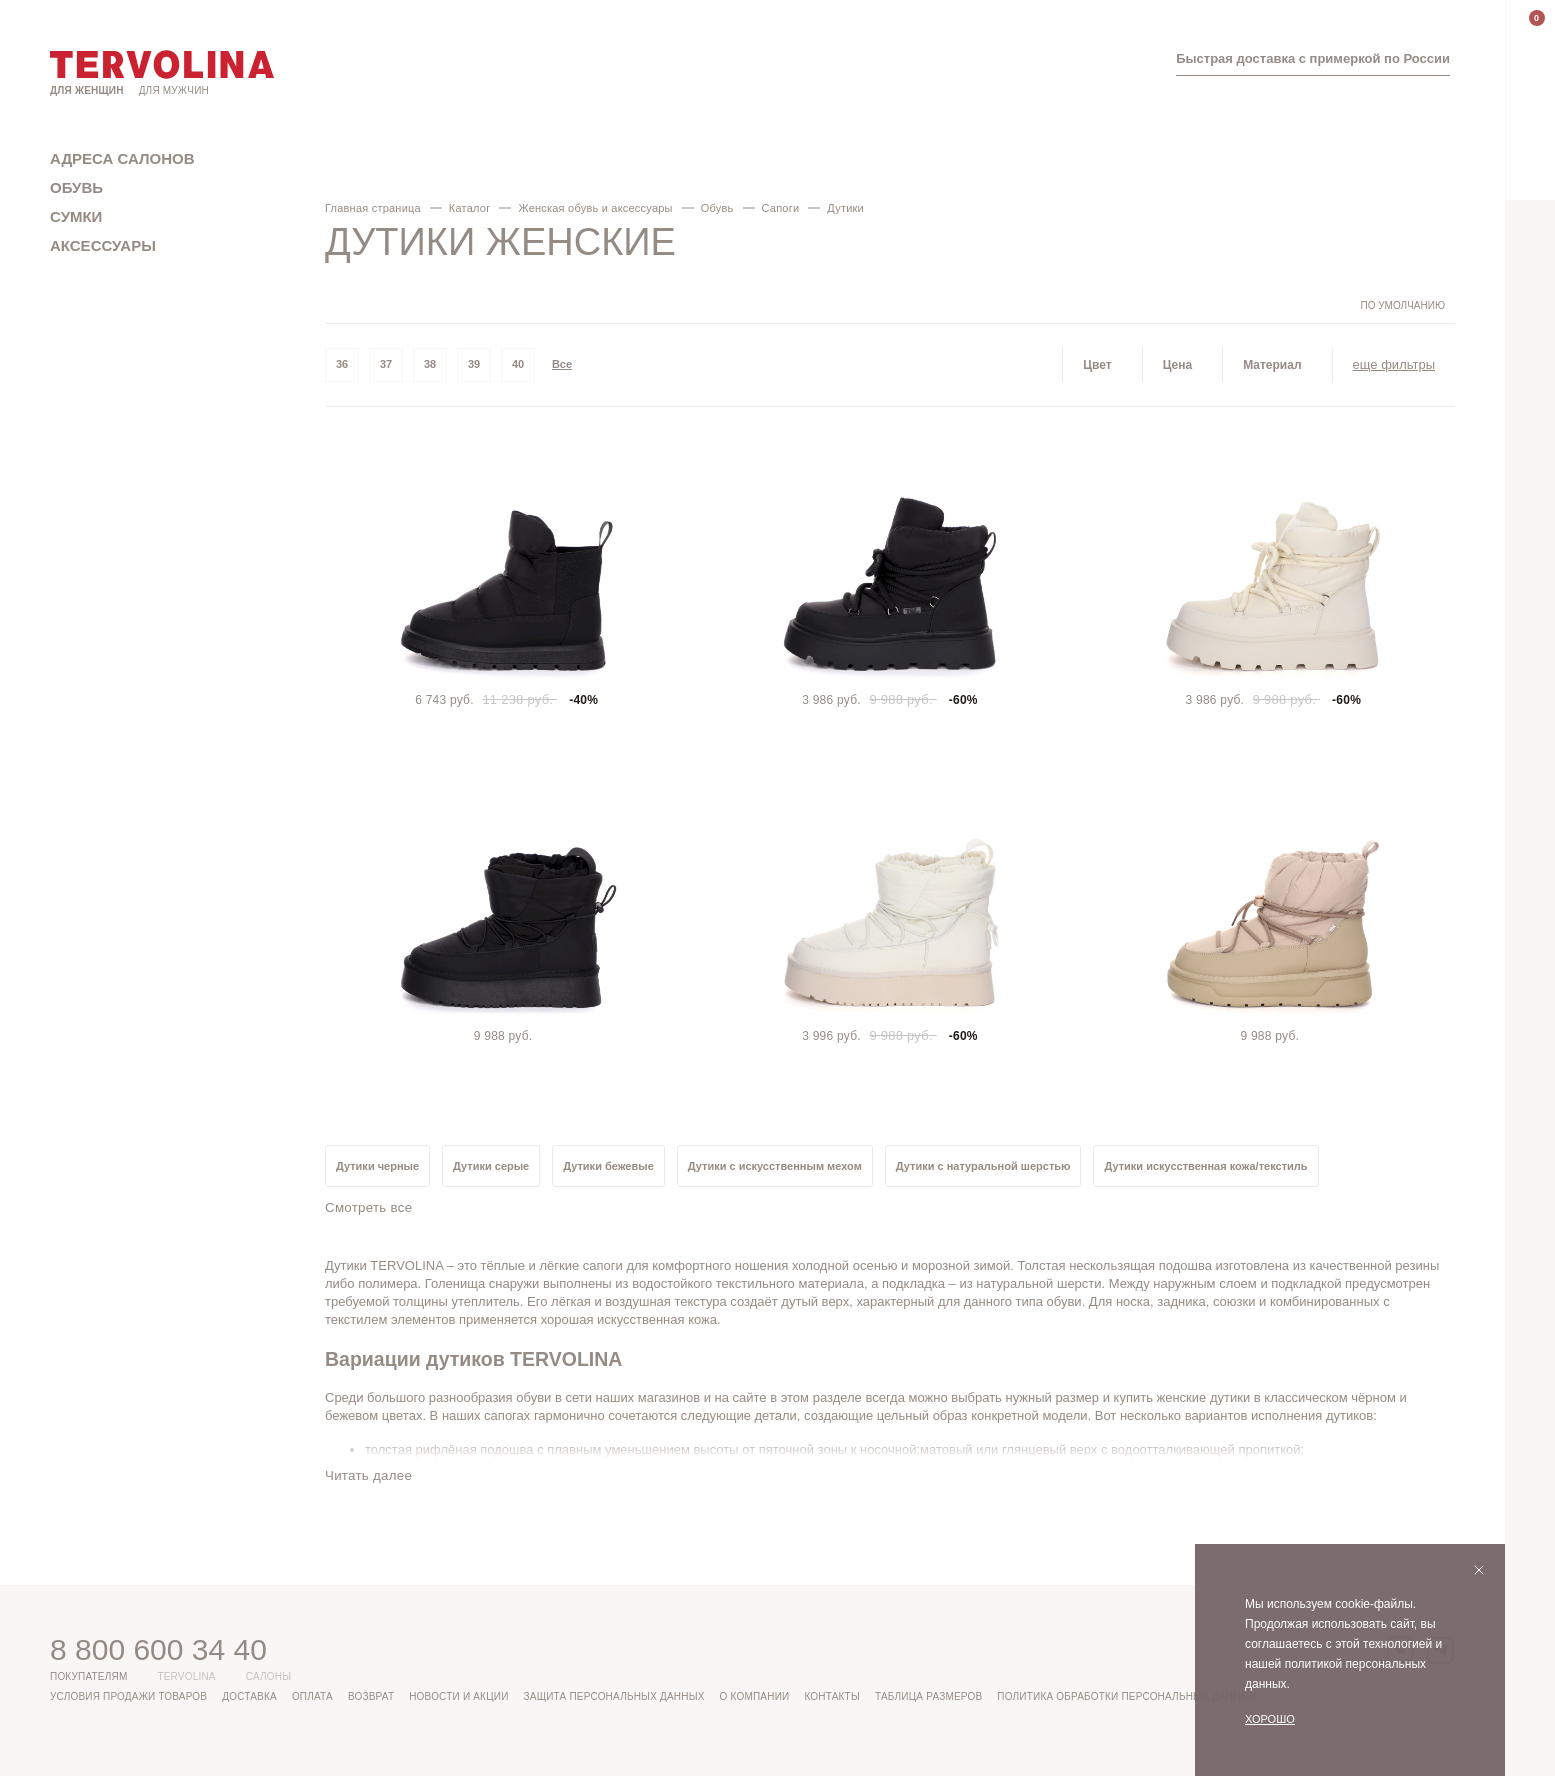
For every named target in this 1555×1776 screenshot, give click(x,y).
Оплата (312, 1696)
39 (474, 364)
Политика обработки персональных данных (1126, 1696)
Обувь (76, 187)
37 (386, 364)
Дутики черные (377, 1166)
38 (430, 364)
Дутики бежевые (608, 1166)
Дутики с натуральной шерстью (983, 1166)
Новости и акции (458, 1696)
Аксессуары (103, 245)
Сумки (76, 216)
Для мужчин (174, 90)
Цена (1178, 365)
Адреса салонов (122, 158)
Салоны (269, 1676)
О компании (755, 1696)
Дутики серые (491, 1166)
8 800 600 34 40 (158, 1649)
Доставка (249, 1696)
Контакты (832, 1696)
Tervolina (186, 1676)
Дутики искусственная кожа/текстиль (1205, 1166)
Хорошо (1270, 1719)
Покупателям (88, 1676)
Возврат (371, 1696)
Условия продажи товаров (128, 1696)
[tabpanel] (506, 572)
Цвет (1097, 365)
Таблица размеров (928, 1696)
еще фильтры (1394, 364)
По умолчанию (1402, 305)
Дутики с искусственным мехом (775, 1166)
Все (562, 364)
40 (518, 364)
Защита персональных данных (614, 1696)
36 (342, 364)
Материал (1272, 365)
